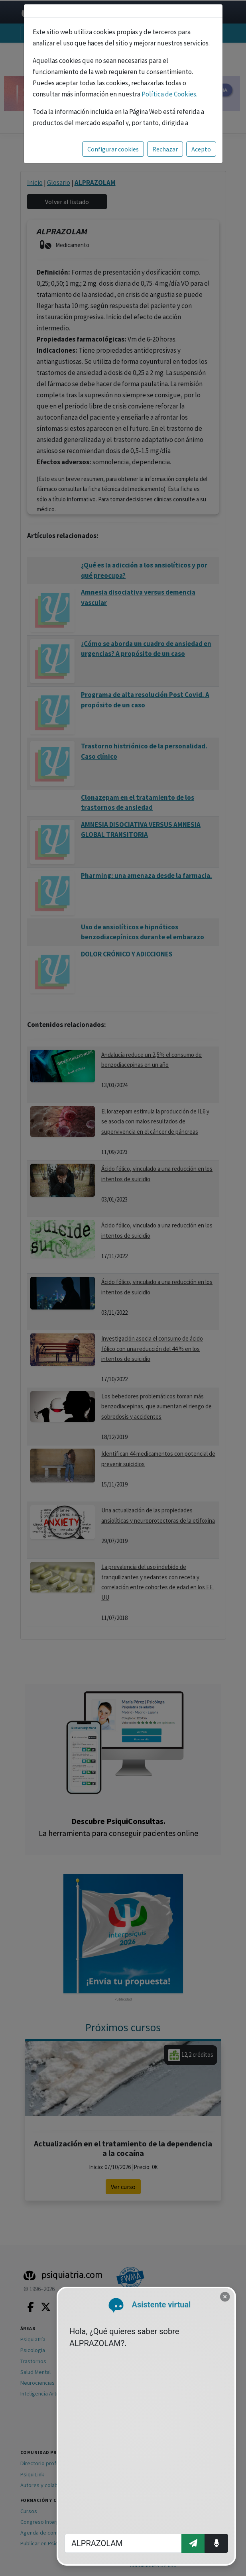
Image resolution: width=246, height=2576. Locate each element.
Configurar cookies (113, 149)
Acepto (201, 149)
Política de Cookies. (169, 94)
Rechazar (165, 149)
